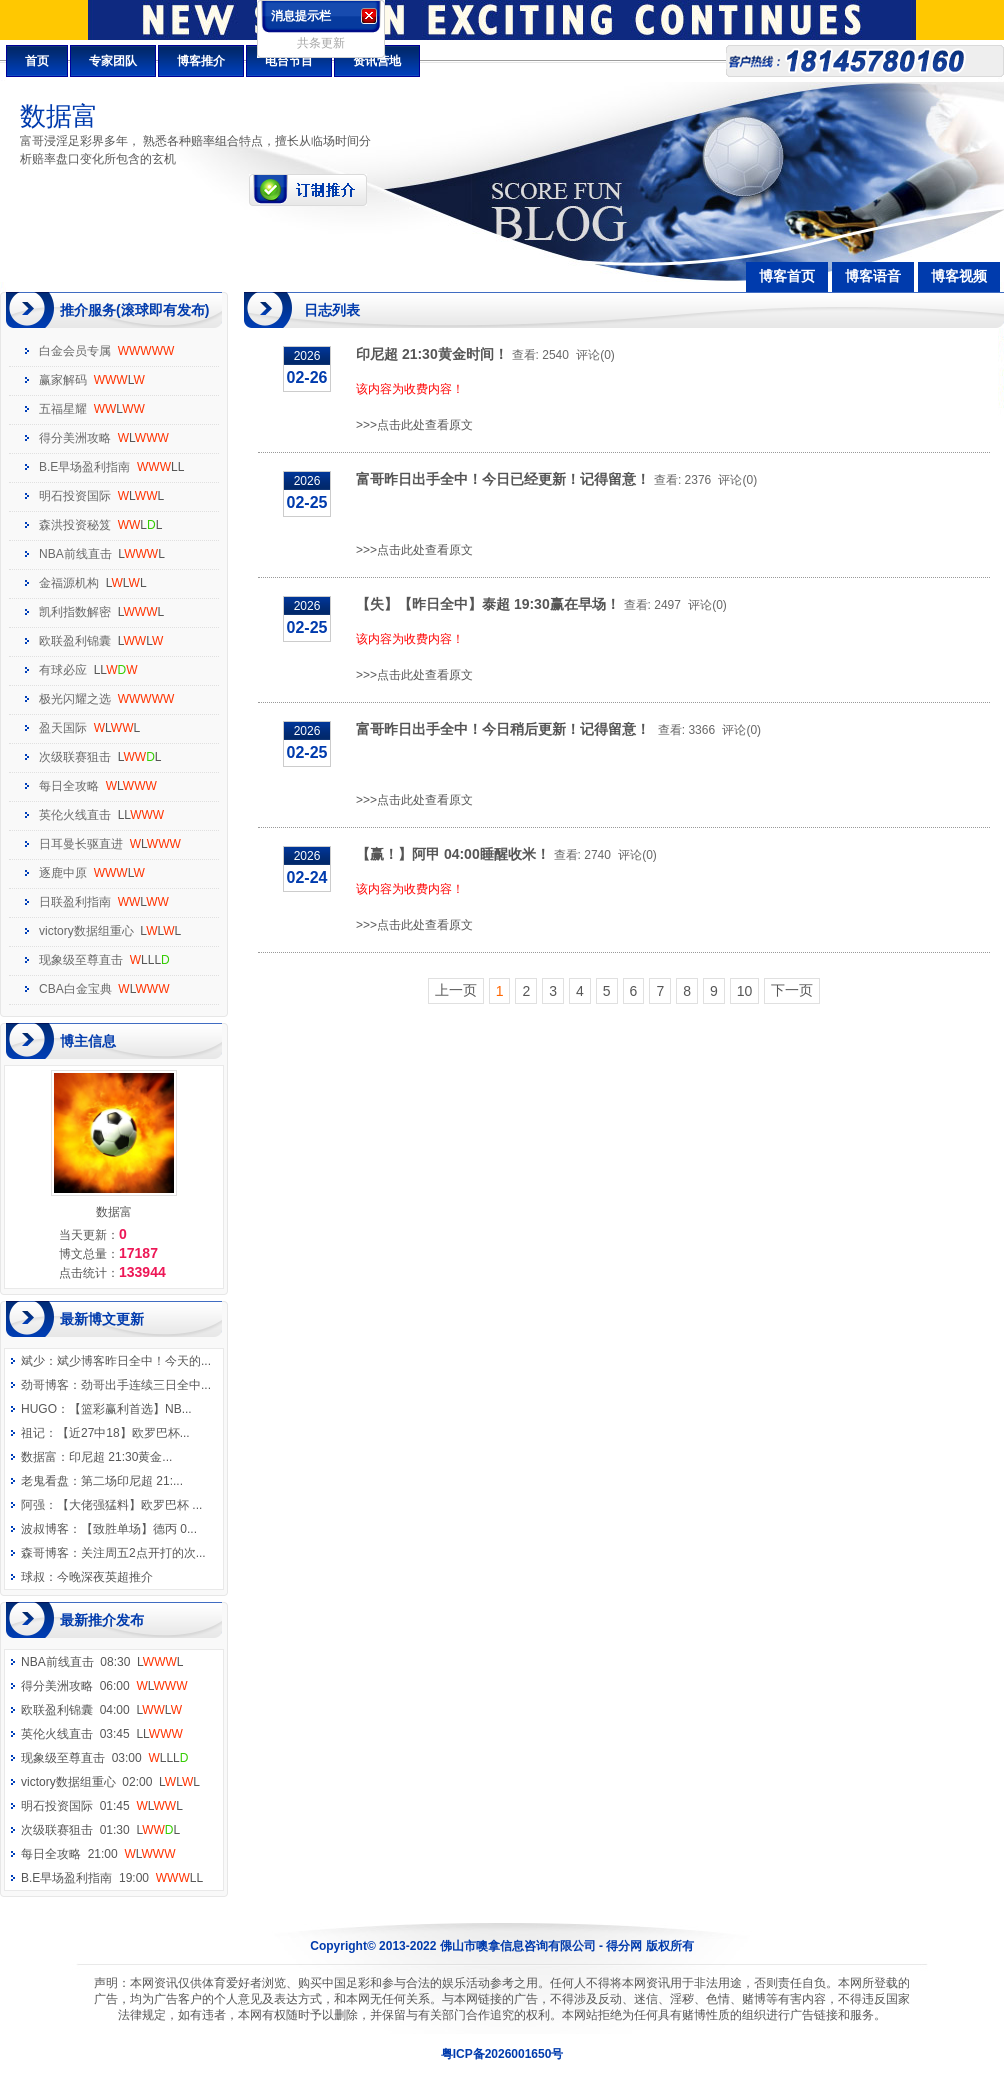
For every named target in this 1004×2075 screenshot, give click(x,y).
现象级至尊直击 (81, 960)
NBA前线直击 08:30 (102, 1662)
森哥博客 (45, 1553)
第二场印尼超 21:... (132, 1481)
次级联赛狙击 (75, 757)
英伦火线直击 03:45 (102, 1734)
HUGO (39, 1409)
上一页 (456, 990)
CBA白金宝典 (75, 989)
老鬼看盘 (45, 1481)
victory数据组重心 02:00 (110, 1782)
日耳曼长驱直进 (81, 844)
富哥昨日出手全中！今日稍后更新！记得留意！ (505, 729)
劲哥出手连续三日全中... (146, 1385)
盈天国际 (63, 728)
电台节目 (289, 61)
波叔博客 (45, 1529)
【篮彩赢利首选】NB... (130, 1409)
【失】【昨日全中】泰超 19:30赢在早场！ (488, 604)
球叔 (33, 1577)
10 (745, 991)
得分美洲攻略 (75, 438)
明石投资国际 (75, 496)
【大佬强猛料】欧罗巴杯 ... (129, 1505)
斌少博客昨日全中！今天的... (134, 1361)
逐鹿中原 (63, 873)
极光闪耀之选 (75, 699)
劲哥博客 (45, 1385)
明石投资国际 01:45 (102, 1806)
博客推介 (201, 61)
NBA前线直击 (75, 554)
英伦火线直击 (75, 815)
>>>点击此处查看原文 (414, 425)
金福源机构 (69, 583)
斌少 (33, 1361)
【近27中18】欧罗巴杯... (123, 1433)
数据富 (39, 1457)
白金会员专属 (75, 351)
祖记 (33, 1433)
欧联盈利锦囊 (75, 641)
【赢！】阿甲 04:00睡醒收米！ (453, 854)
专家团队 (113, 61)
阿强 (33, 1505)
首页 (37, 61)
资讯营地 (377, 61)
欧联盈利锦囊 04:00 (101, 1710)
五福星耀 (63, 409)
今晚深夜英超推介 (105, 1577)
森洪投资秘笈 (75, 525)
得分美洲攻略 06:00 (104, 1686)
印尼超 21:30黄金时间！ (432, 354)
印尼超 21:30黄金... (120, 1457)
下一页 (792, 990)
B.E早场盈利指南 (84, 467)
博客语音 (873, 276)
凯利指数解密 (75, 612)
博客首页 (787, 276)
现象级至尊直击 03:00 (104, 1758)
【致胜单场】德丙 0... (139, 1529)
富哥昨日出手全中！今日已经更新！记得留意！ (503, 479)
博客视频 (959, 276)
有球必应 (63, 670)
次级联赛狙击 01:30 (100, 1830)
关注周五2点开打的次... (143, 1553)
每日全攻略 (69, 786)
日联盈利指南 (75, 902)
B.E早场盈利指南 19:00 (112, 1878)
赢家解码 (63, 380)
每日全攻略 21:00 (98, 1854)
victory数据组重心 (86, 931)
